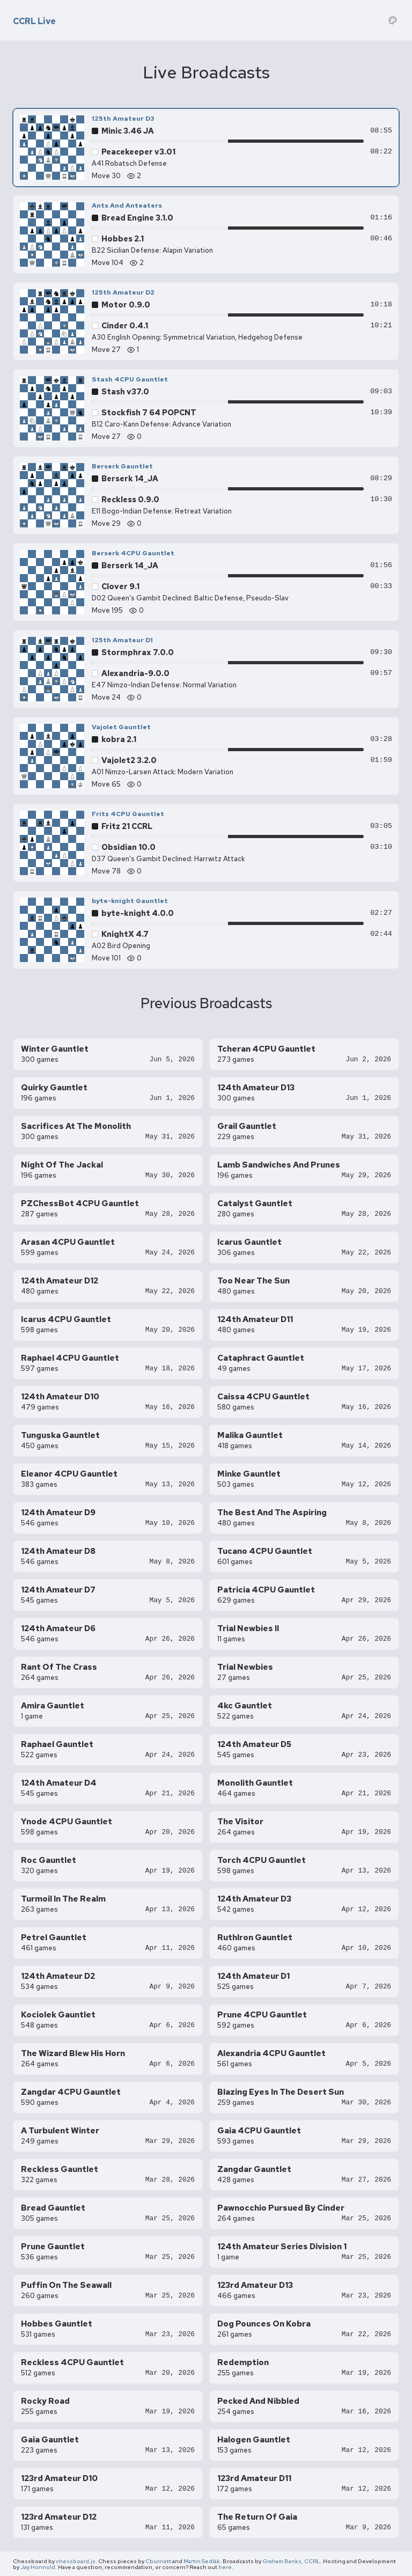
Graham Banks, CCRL (291, 2561)
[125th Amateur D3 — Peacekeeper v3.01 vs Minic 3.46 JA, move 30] (206, 147)
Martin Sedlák (201, 2561)
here (225, 2567)
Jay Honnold (37, 2567)
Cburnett (158, 2561)
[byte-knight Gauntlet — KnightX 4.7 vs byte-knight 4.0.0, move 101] (206, 930)
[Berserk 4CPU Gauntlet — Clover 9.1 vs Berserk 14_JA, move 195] (206, 582)
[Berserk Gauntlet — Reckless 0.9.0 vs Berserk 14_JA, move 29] (206, 495)
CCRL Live (34, 21)
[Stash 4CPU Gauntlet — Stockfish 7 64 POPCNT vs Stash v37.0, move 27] (206, 408)
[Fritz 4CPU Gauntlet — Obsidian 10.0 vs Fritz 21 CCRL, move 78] (206, 843)
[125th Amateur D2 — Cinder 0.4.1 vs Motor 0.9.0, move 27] (206, 321)
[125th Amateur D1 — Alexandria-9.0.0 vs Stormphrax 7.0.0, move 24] (206, 669)
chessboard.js (75, 2561)
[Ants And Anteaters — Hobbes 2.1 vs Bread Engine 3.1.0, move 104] (206, 234)
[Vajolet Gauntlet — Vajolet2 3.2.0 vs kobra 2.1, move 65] (206, 756)
